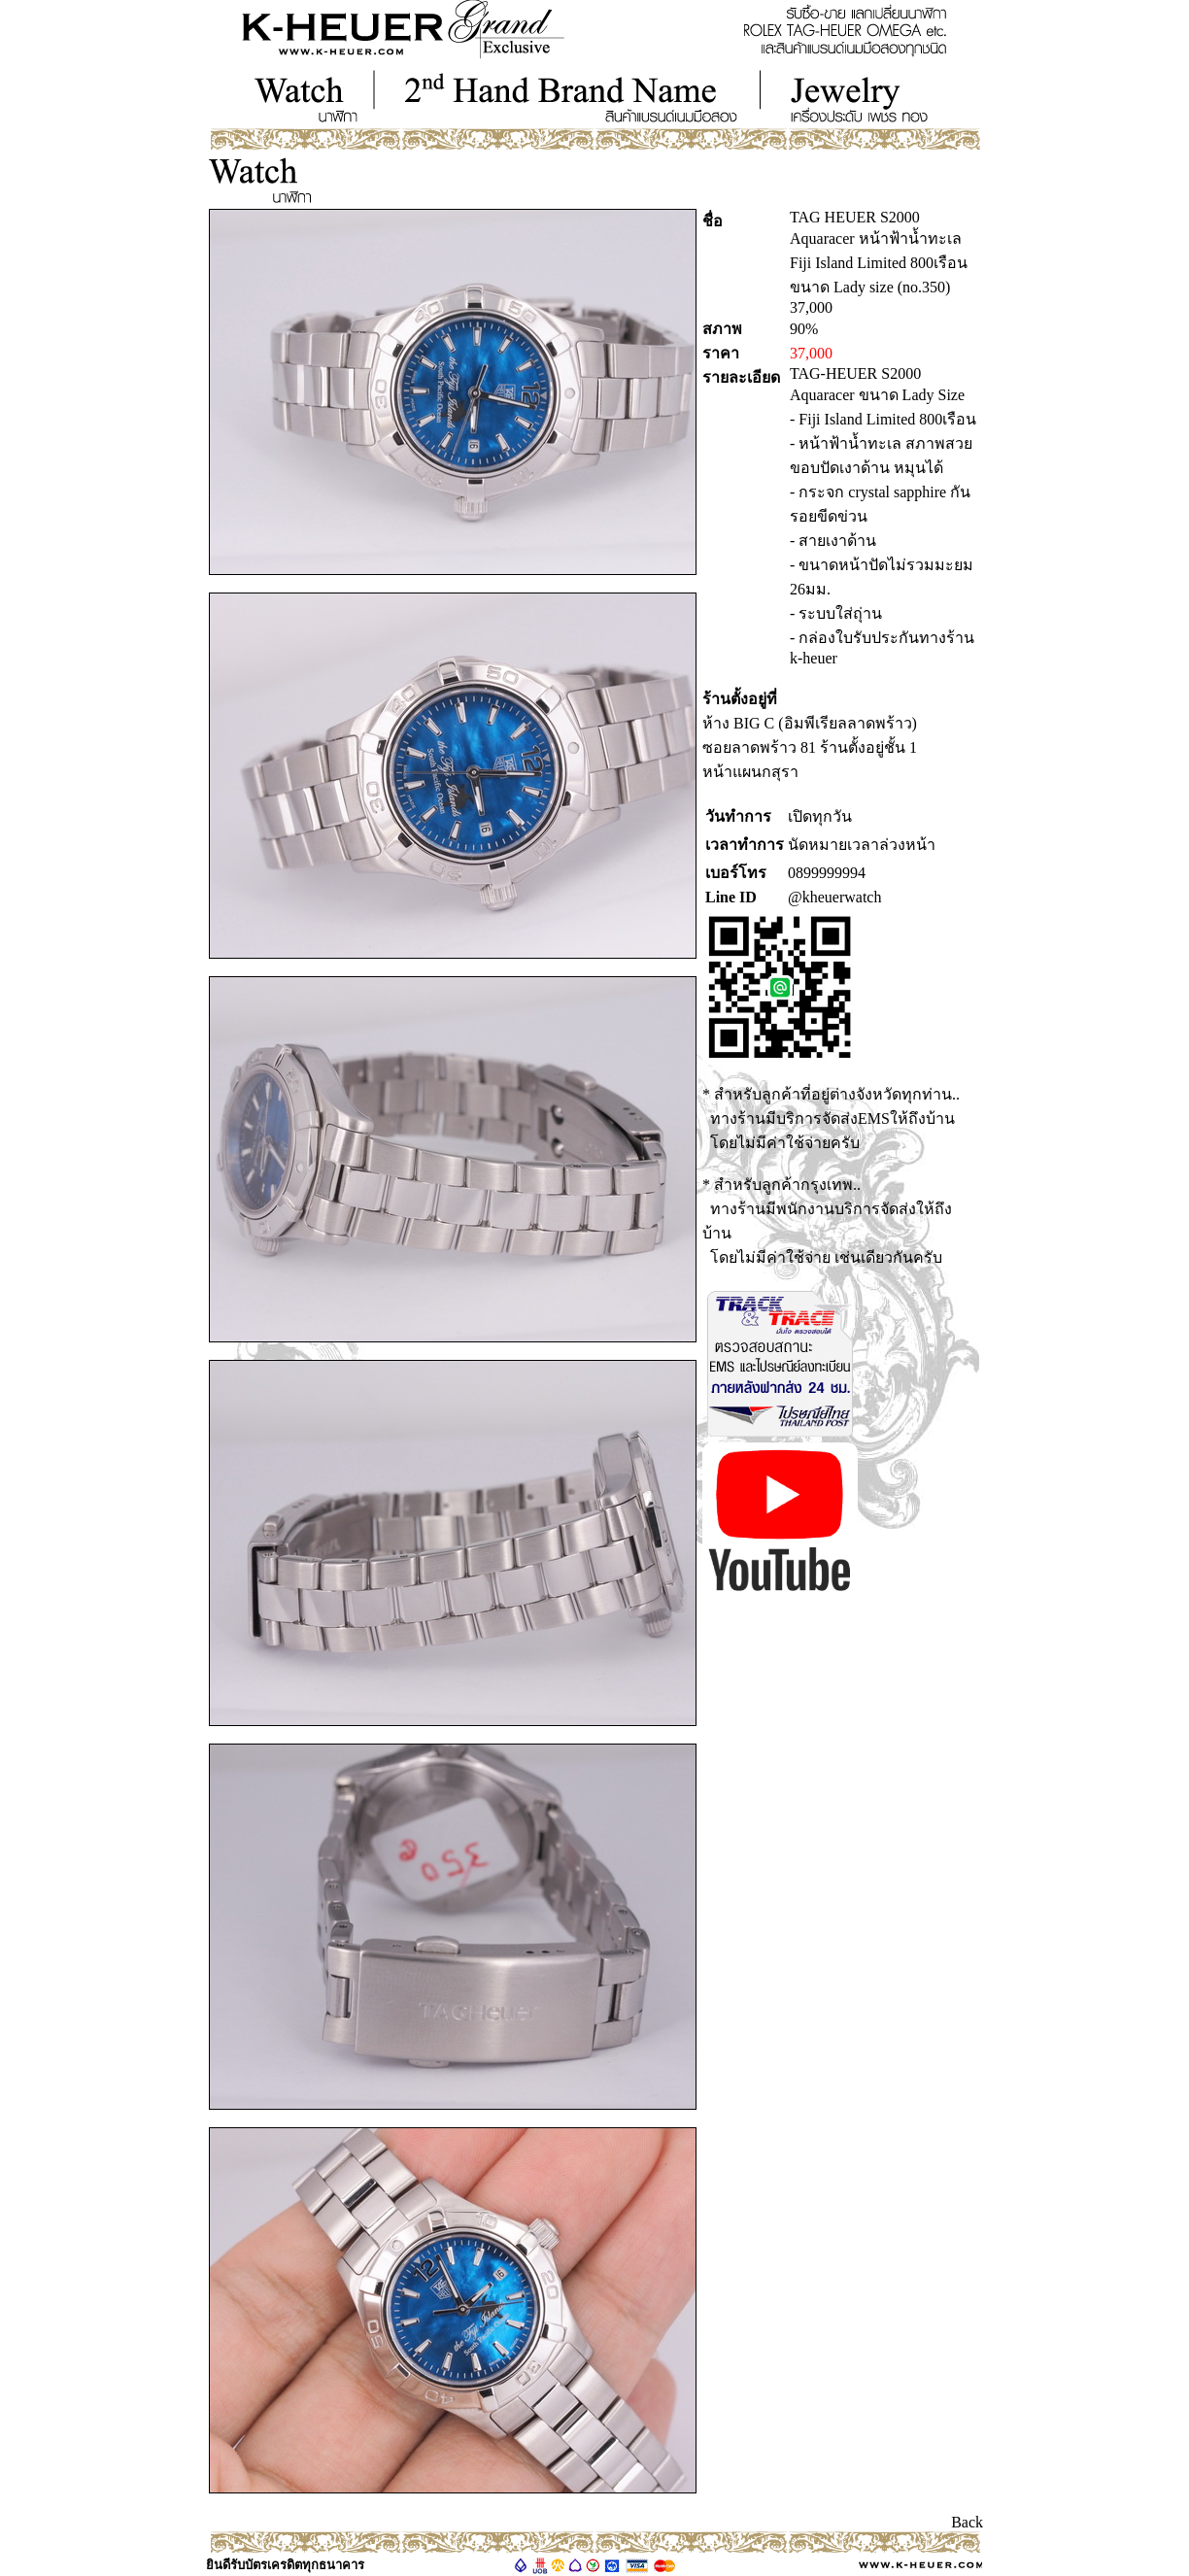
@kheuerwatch (834, 897)
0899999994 (827, 872)
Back (967, 2522)
